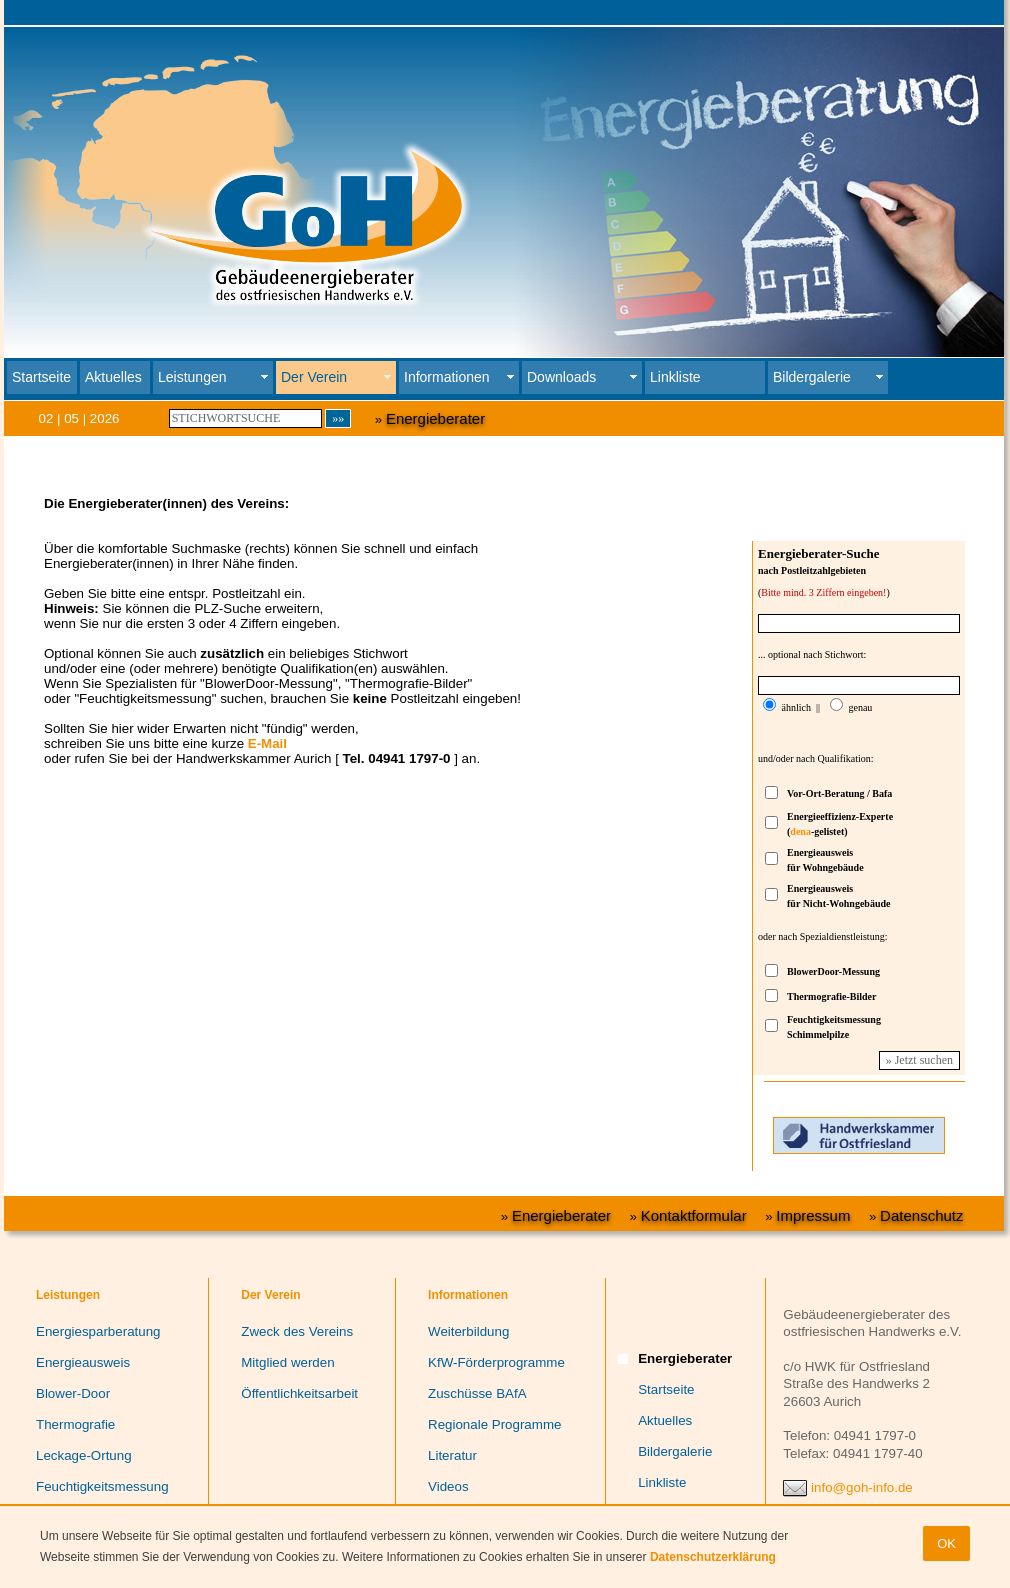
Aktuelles (113, 377)
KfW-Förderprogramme (496, 1362)
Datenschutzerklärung (713, 1557)
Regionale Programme (494, 1424)
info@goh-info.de (862, 1487)
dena (800, 831)
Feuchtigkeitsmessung (102, 1486)
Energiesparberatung (98, 1331)
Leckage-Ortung (84, 1455)
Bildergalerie (675, 1451)
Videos (448, 1486)
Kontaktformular (694, 1215)
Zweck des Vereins (297, 1331)
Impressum (813, 1215)
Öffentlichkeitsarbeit (299, 1393)
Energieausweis (83, 1362)
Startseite (41, 377)
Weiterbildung (468, 1331)
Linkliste (675, 377)
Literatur (452, 1455)
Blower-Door (73, 1393)
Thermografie (75, 1424)
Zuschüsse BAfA (477, 1393)
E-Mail (267, 743)
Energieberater (435, 418)
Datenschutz (921, 1215)
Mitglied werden (287, 1362)
